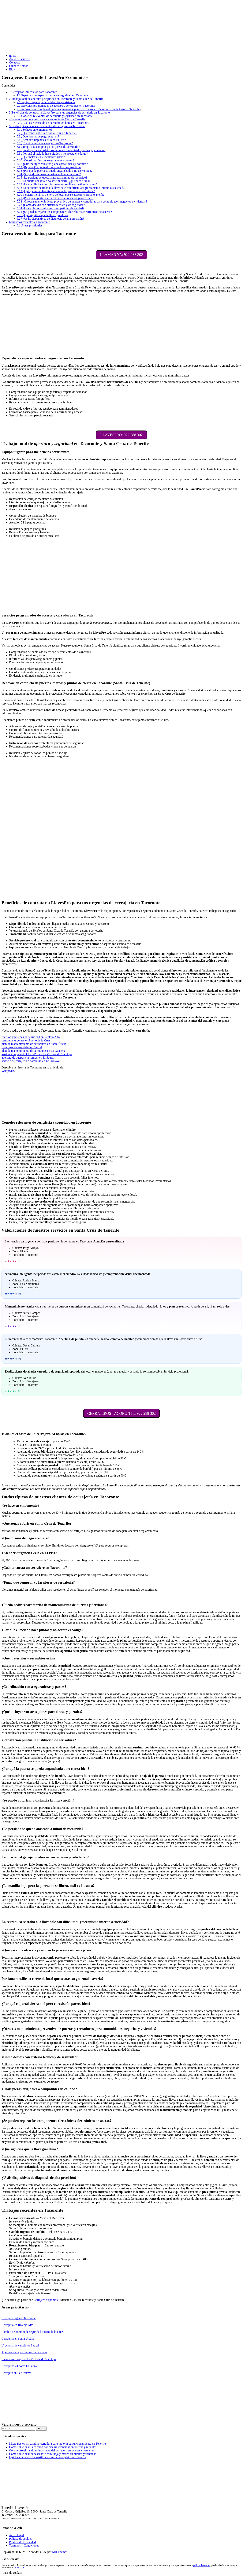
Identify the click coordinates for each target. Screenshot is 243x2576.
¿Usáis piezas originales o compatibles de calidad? (50, 208)
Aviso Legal (16, 2535)
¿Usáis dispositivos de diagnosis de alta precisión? (50, 218)
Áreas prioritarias (30, 225)
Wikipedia (8, 1070)
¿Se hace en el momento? (34, 129)
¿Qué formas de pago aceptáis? (38, 136)
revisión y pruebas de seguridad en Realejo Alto (31, 1037)
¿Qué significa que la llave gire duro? (42, 215)
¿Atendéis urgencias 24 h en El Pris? (41, 139)
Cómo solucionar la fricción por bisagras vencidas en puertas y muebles (52, 2447)
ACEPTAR (19, 2567)
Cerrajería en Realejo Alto (17, 2325)
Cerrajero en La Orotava (16, 2372)
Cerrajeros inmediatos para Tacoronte (33, 92)
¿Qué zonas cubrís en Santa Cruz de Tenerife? (47, 133)
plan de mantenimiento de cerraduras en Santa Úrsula (34, 1043)
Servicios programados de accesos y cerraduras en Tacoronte (56, 105)
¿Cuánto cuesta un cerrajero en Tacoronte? (45, 143)
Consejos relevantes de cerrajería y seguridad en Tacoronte (55, 116)
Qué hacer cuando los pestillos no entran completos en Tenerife (47, 2457)
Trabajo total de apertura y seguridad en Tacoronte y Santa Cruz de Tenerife (56, 98)
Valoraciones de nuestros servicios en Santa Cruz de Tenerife (47, 119)
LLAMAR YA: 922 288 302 (121, 255)
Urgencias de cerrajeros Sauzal (20, 2345)
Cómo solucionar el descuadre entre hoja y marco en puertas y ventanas (52, 2453)
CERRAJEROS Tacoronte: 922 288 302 (121, 1413)
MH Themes (59, 2552)
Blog (12, 69)
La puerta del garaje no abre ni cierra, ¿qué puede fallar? (54, 181)
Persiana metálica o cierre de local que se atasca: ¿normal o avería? (60, 194)
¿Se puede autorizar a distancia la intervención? (49, 174)
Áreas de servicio (19, 59)
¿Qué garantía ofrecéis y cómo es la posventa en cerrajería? (56, 191)
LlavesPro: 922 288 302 (121, 435)
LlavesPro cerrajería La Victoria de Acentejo (29, 2359)
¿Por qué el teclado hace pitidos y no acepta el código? (52, 153)
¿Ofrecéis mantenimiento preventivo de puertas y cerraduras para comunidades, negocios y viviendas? (82, 201)
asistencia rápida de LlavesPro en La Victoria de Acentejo (37, 1054)
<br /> (121, 575)
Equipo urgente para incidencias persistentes (46, 102)
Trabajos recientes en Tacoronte (29, 222)
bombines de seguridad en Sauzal (22, 1047)
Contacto (14, 62)
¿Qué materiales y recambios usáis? (41, 157)
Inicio (12, 55)
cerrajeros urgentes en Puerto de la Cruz (26, 1040)
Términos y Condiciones (24, 2545)
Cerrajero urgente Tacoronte (19, 2318)
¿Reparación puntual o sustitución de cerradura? (49, 167)
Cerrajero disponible (46, 2299)
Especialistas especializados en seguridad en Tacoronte (52, 95)
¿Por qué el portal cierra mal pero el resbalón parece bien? (55, 198)
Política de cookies (20, 2538)
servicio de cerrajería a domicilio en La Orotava (31, 1061)
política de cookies (201, 2565)
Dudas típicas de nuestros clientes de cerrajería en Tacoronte (47, 126)
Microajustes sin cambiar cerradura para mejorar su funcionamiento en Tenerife (57, 2443)
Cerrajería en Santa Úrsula (18, 2338)
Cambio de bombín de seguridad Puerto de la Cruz (32, 2331)
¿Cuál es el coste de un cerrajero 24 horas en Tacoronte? (53, 122)
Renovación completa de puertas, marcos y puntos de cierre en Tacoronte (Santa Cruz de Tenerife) (78, 109)
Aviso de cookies (12, 2572)
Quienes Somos (18, 66)
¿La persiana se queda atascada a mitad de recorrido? (52, 177)
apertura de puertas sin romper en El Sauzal (28, 1057)
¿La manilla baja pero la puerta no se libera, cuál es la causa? (57, 184)
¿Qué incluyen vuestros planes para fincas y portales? (52, 163)
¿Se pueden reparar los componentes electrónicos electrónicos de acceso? (64, 211)
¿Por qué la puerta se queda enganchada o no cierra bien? (54, 170)
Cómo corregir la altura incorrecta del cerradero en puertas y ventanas (51, 2450)
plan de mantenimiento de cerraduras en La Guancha (33, 1050)
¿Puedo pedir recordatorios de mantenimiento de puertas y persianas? (61, 150)
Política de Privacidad (22, 2542)
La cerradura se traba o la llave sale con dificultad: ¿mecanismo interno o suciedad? (70, 187)
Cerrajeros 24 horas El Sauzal (20, 2366)
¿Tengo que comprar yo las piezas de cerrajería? (48, 146)
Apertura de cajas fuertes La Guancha (24, 2352)
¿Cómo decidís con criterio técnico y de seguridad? (51, 205)
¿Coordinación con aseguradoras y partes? (45, 160)
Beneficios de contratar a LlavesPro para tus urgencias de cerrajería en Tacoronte (59, 112)
